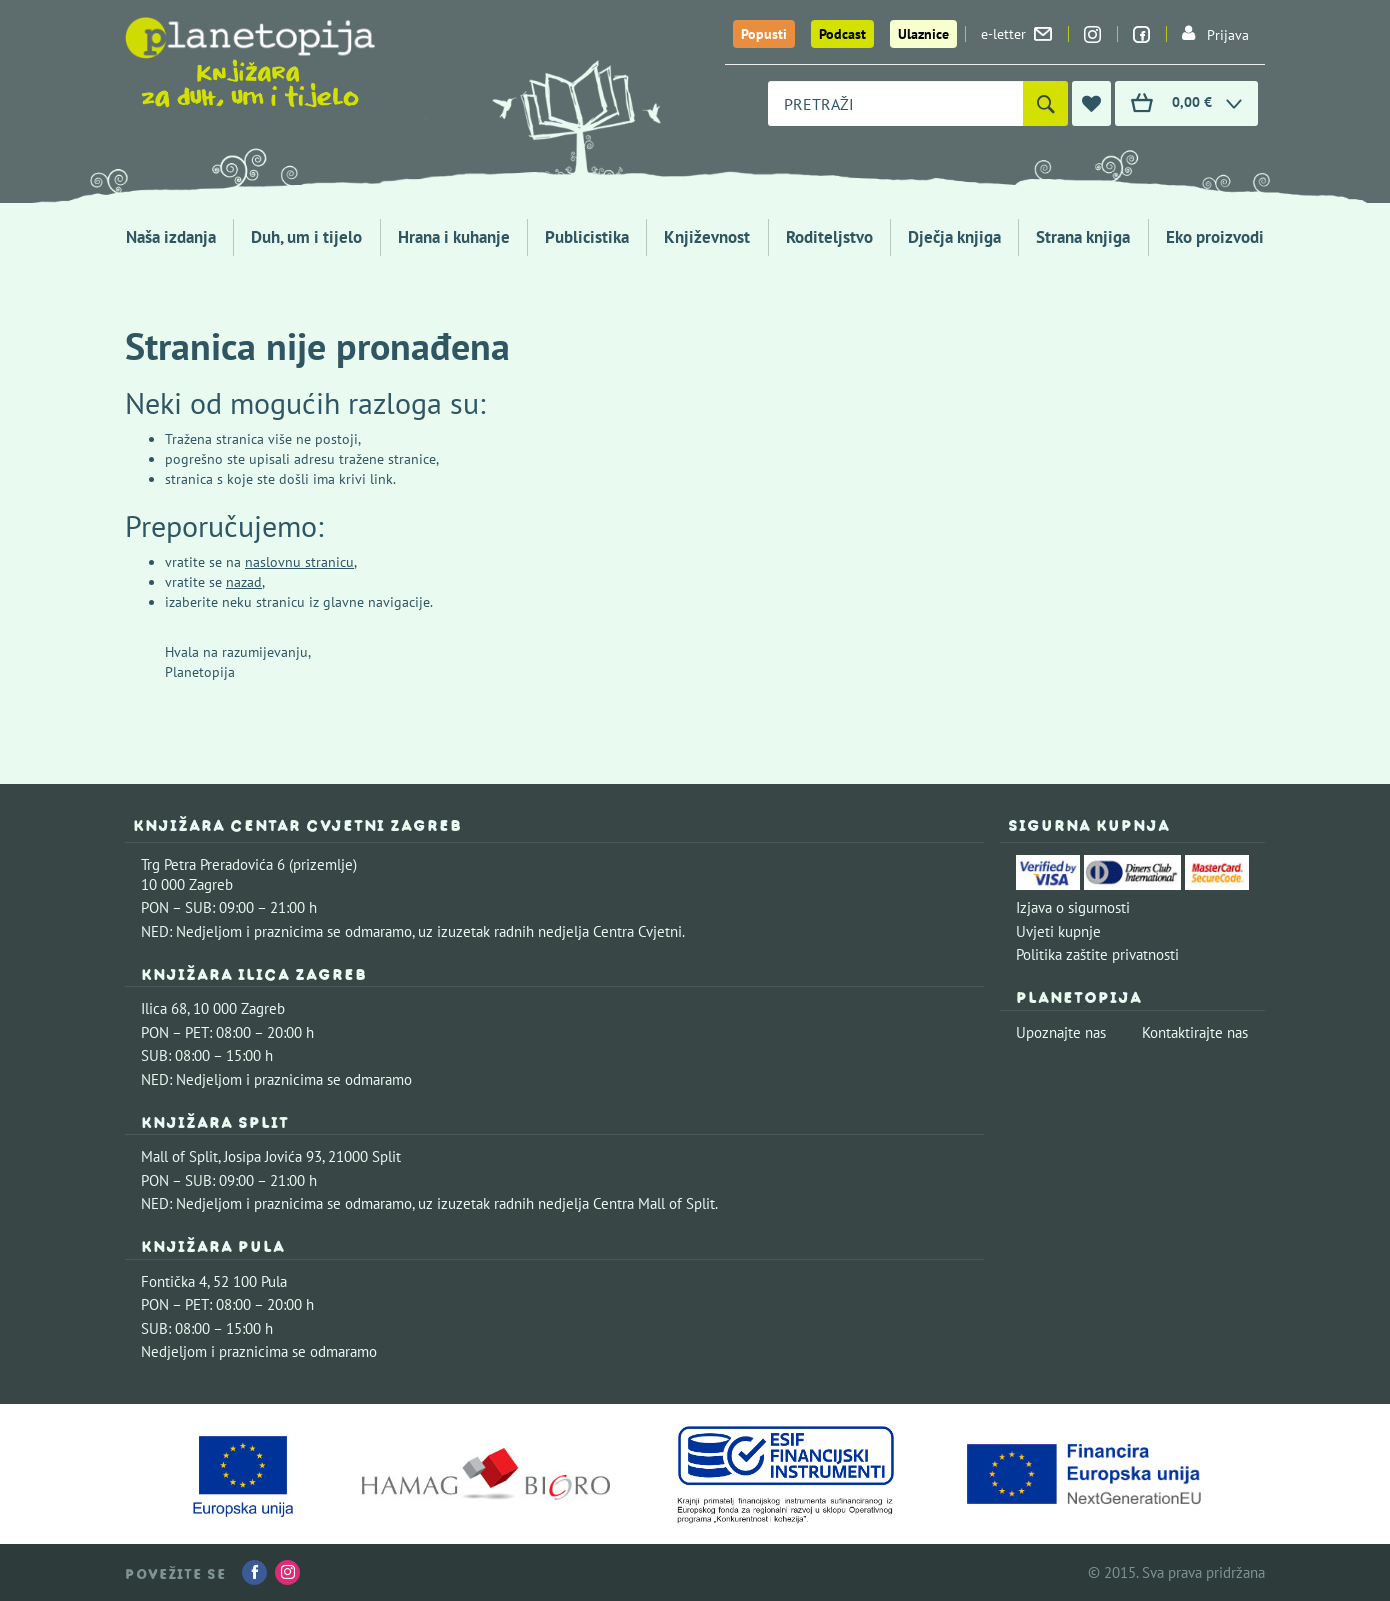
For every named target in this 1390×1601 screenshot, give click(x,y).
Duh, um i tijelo (306, 237)
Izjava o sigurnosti (1073, 907)
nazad (244, 582)
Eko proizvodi (1215, 237)
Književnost (707, 237)
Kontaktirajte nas (1195, 1032)
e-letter (1016, 34)
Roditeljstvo (829, 237)
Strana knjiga (1083, 237)
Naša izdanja (171, 237)
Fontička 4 (174, 1281)
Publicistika (587, 237)
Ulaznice (923, 34)
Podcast (842, 34)
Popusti (764, 34)
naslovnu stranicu (299, 562)
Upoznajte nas (1061, 1032)
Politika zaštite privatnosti (1097, 954)
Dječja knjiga (954, 237)
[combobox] (895, 103)
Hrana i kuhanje (454, 237)
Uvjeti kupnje (1058, 931)
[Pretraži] (1045, 103)
